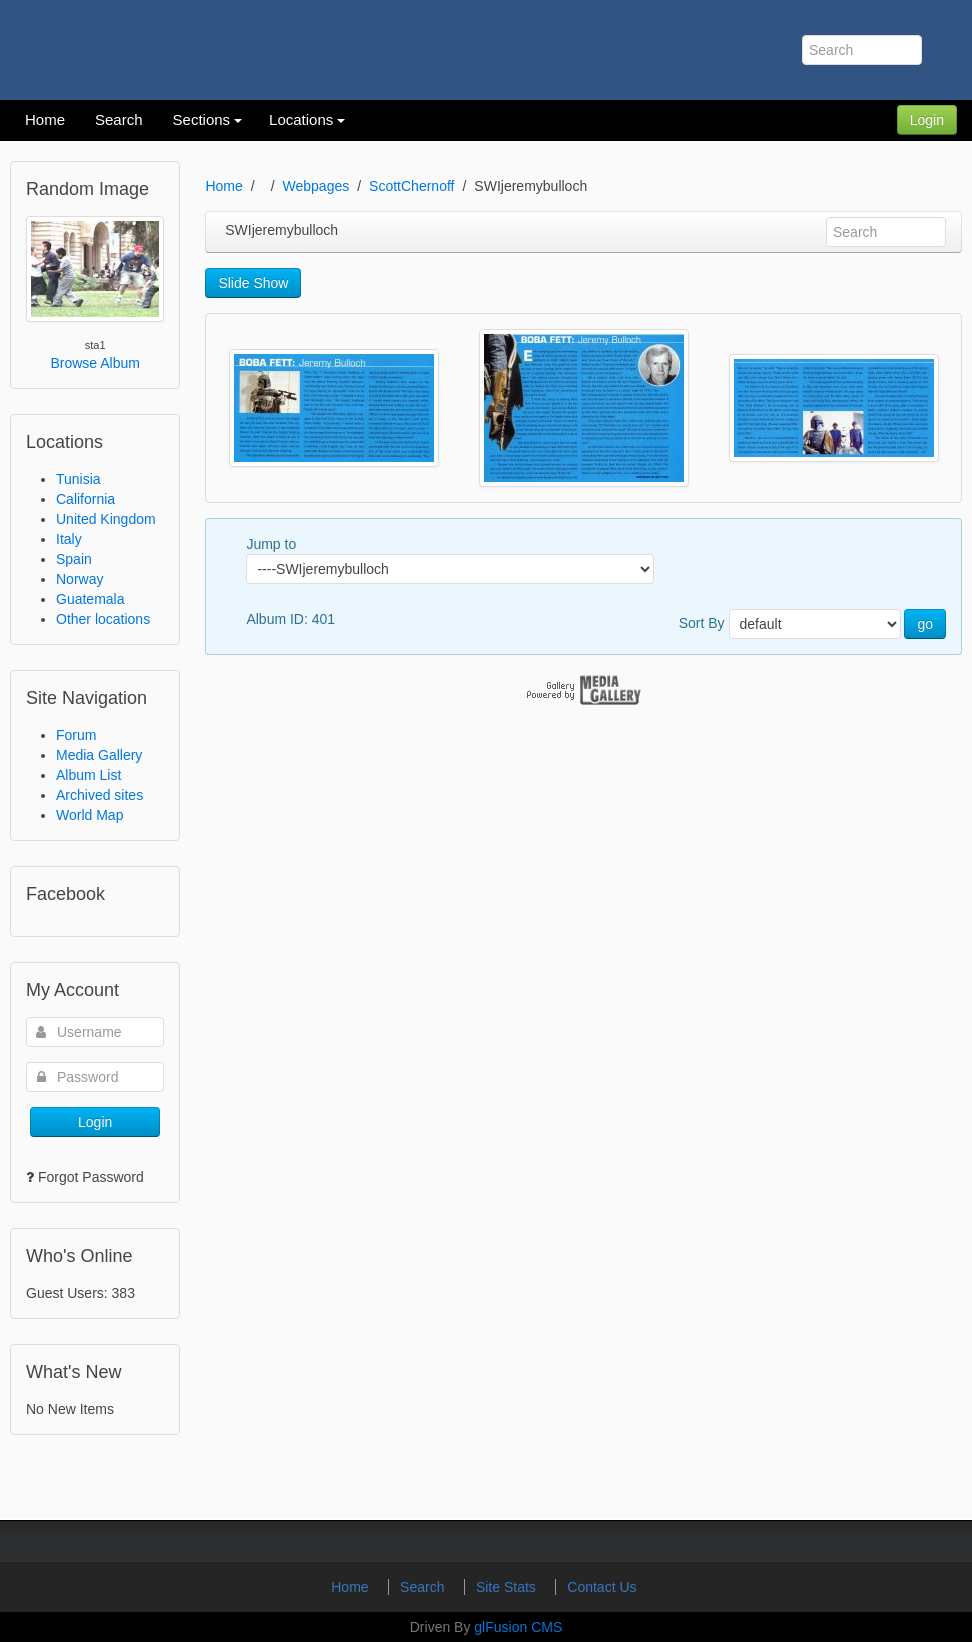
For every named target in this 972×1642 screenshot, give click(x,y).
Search (424, 1587)
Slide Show (253, 283)
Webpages (316, 186)
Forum (76, 735)
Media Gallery (99, 755)
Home (223, 186)
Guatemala (90, 599)
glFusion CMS (518, 1627)
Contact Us (601, 1587)
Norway (79, 579)
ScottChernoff (411, 186)
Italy (69, 539)
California (85, 499)
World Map (89, 815)
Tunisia (78, 479)
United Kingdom (106, 519)
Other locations (103, 619)
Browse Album (94, 363)
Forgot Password (91, 1177)
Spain (74, 559)
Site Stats (508, 1587)
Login (927, 120)
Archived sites (99, 795)
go (925, 624)
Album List (88, 775)
